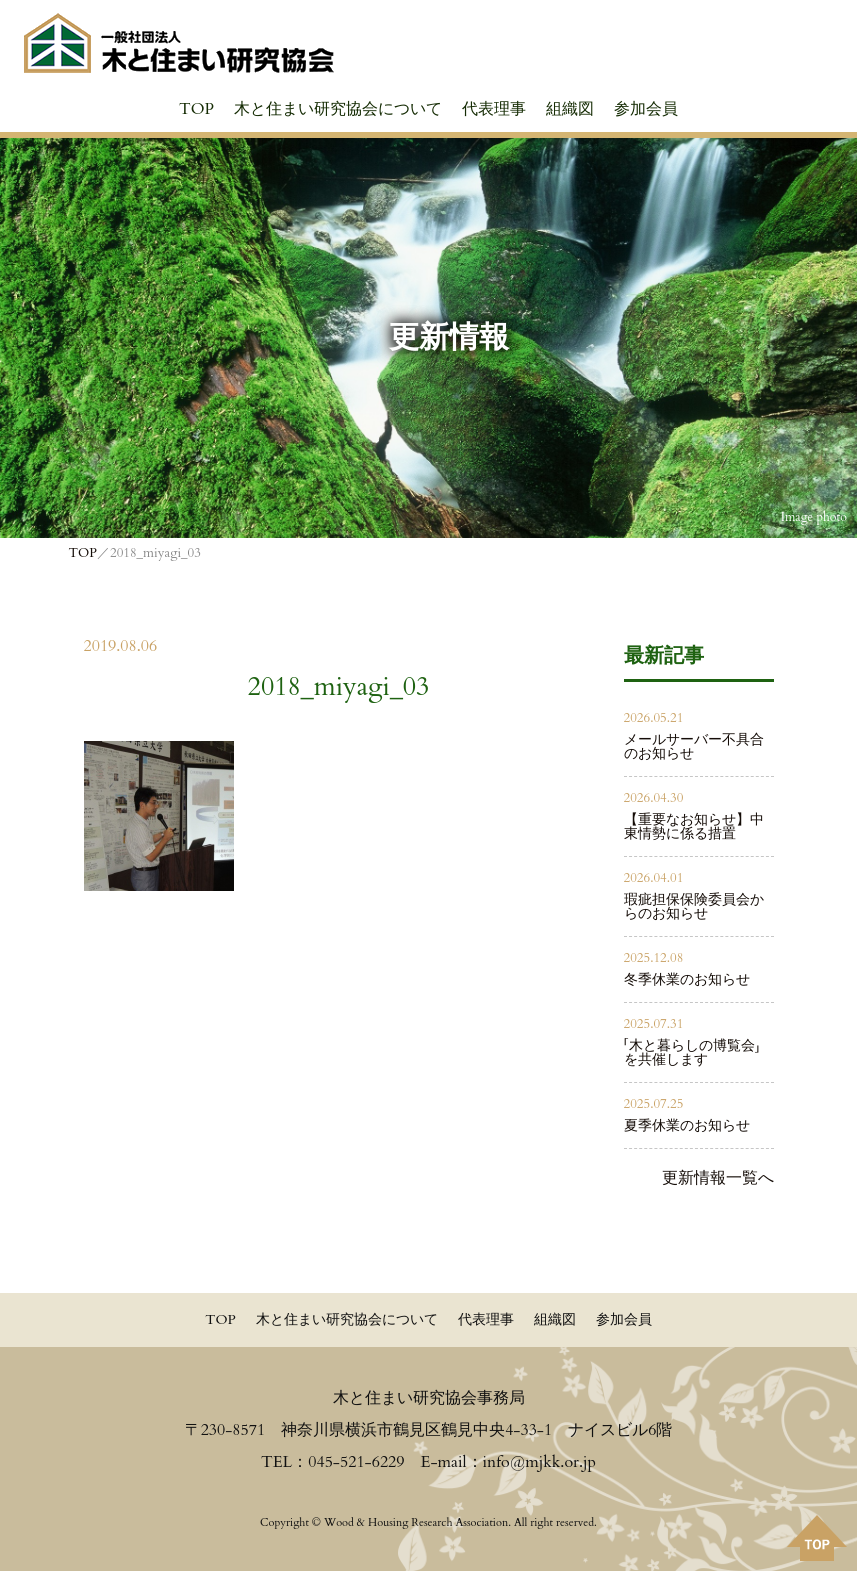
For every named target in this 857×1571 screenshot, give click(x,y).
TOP (196, 109)
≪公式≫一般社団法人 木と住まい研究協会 (179, 43)
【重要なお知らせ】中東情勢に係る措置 (694, 826)
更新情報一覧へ (718, 1178)
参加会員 (646, 109)
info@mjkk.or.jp (539, 1462)
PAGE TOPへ (817, 1538)
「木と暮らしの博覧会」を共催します (692, 1052)
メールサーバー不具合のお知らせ (694, 746)
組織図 (570, 109)
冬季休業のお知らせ (687, 979)
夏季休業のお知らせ (687, 1125)
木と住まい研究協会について (338, 109)
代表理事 (494, 109)
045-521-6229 (356, 1462)
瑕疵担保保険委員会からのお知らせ (694, 906)
